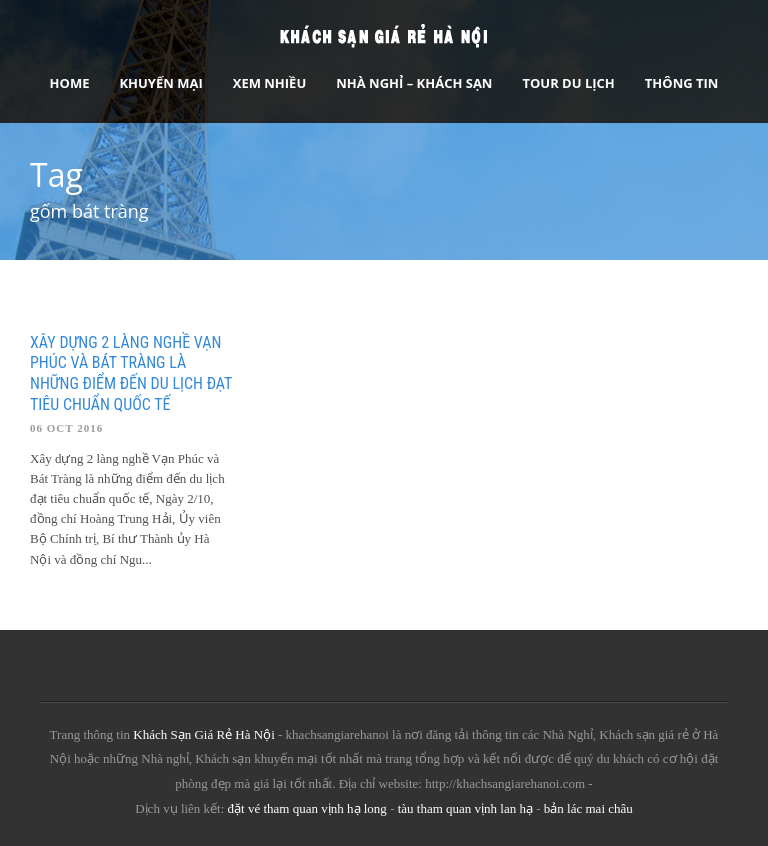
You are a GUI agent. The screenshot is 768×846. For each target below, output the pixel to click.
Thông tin (682, 83)
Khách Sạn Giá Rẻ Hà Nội (204, 734)
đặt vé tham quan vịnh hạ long (307, 808)
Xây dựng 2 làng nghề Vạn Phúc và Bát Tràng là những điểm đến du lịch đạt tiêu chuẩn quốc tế (131, 373)
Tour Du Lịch (568, 83)
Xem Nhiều (270, 83)
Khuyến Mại (160, 83)
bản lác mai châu (588, 808)
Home (70, 83)
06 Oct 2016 (66, 428)
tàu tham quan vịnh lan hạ (465, 808)
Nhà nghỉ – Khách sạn (414, 83)
